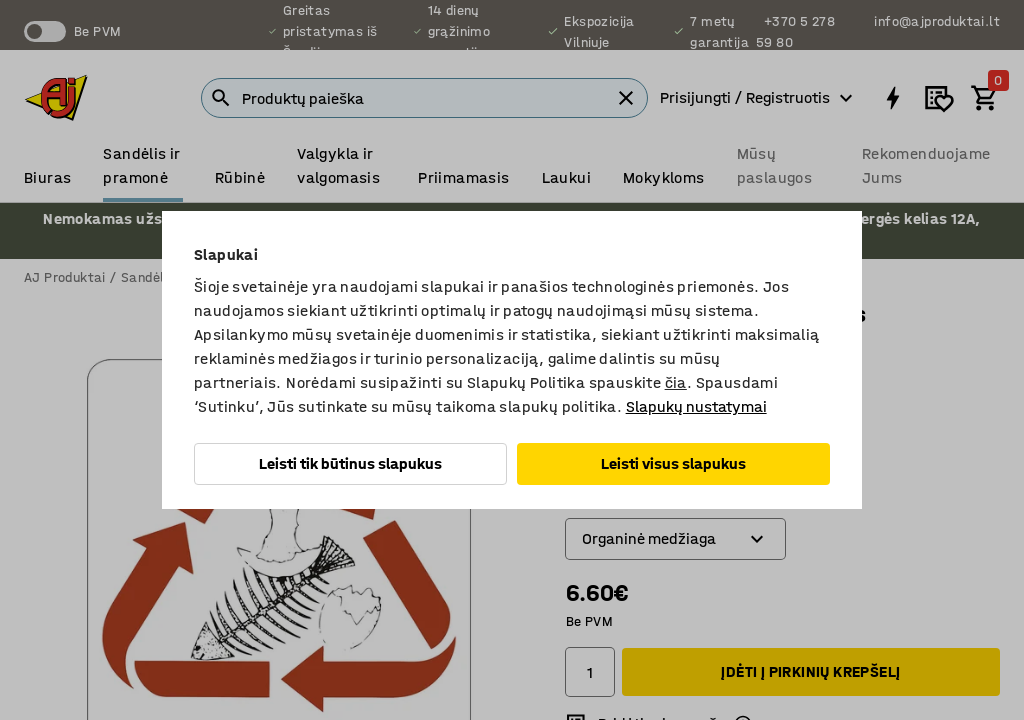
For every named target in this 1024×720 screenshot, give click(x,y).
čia (676, 382)
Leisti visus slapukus (673, 463)
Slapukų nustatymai (696, 406)
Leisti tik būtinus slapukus (350, 463)
